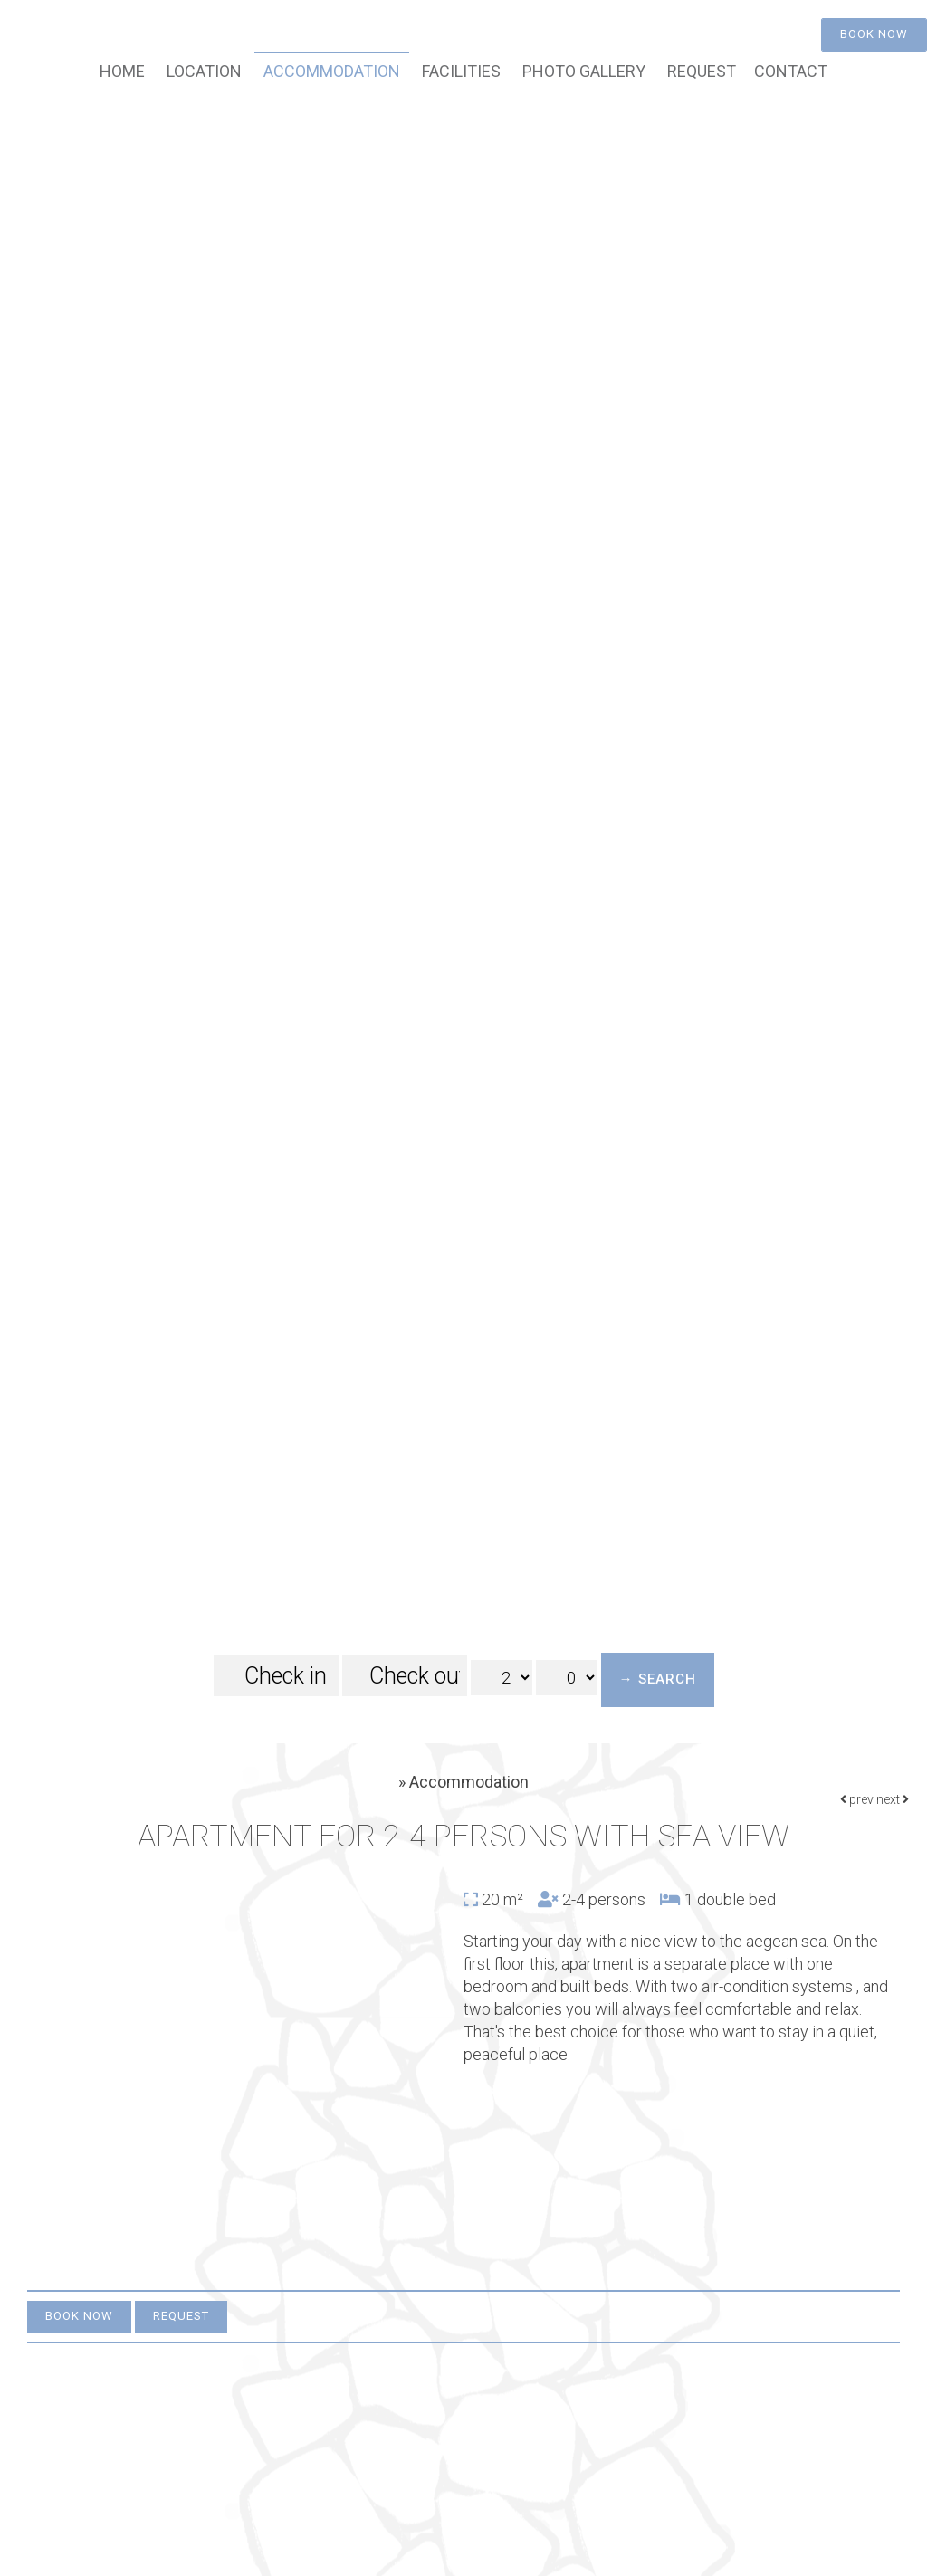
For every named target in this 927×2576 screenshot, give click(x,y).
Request (701, 71)
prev (857, 1799)
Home (122, 71)
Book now (874, 34)
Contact (790, 71)
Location (204, 71)
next (892, 1799)
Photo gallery (583, 71)
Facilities (461, 71)
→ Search (657, 1679)
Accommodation (331, 71)
